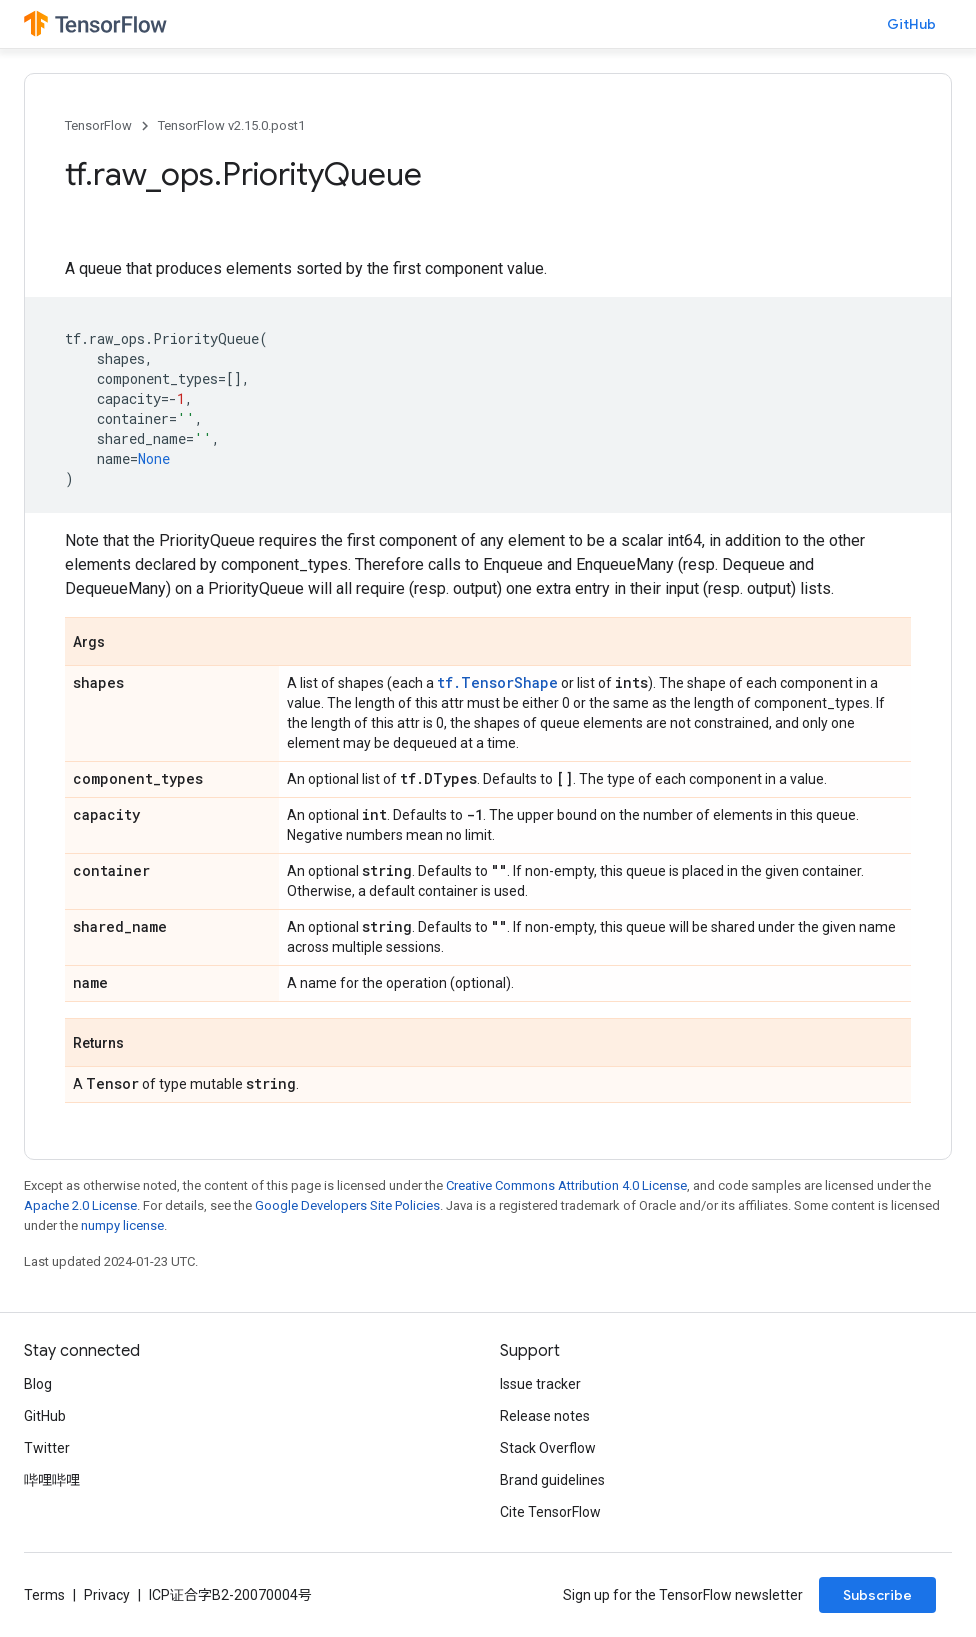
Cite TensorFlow (550, 1512)
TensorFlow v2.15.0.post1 (231, 125)
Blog (38, 1384)
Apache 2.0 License (80, 1205)
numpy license (122, 1225)
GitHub (911, 24)
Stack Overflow (548, 1448)
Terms (44, 1595)
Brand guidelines (552, 1480)
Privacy (107, 1595)
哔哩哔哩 (52, 1480)
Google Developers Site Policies (347, 1205)
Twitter (47, 1448)
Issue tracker (540, 1384)
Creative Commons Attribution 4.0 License (566, 1185)
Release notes (545, 1416)
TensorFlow (98, 125)
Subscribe (877, 1595)
